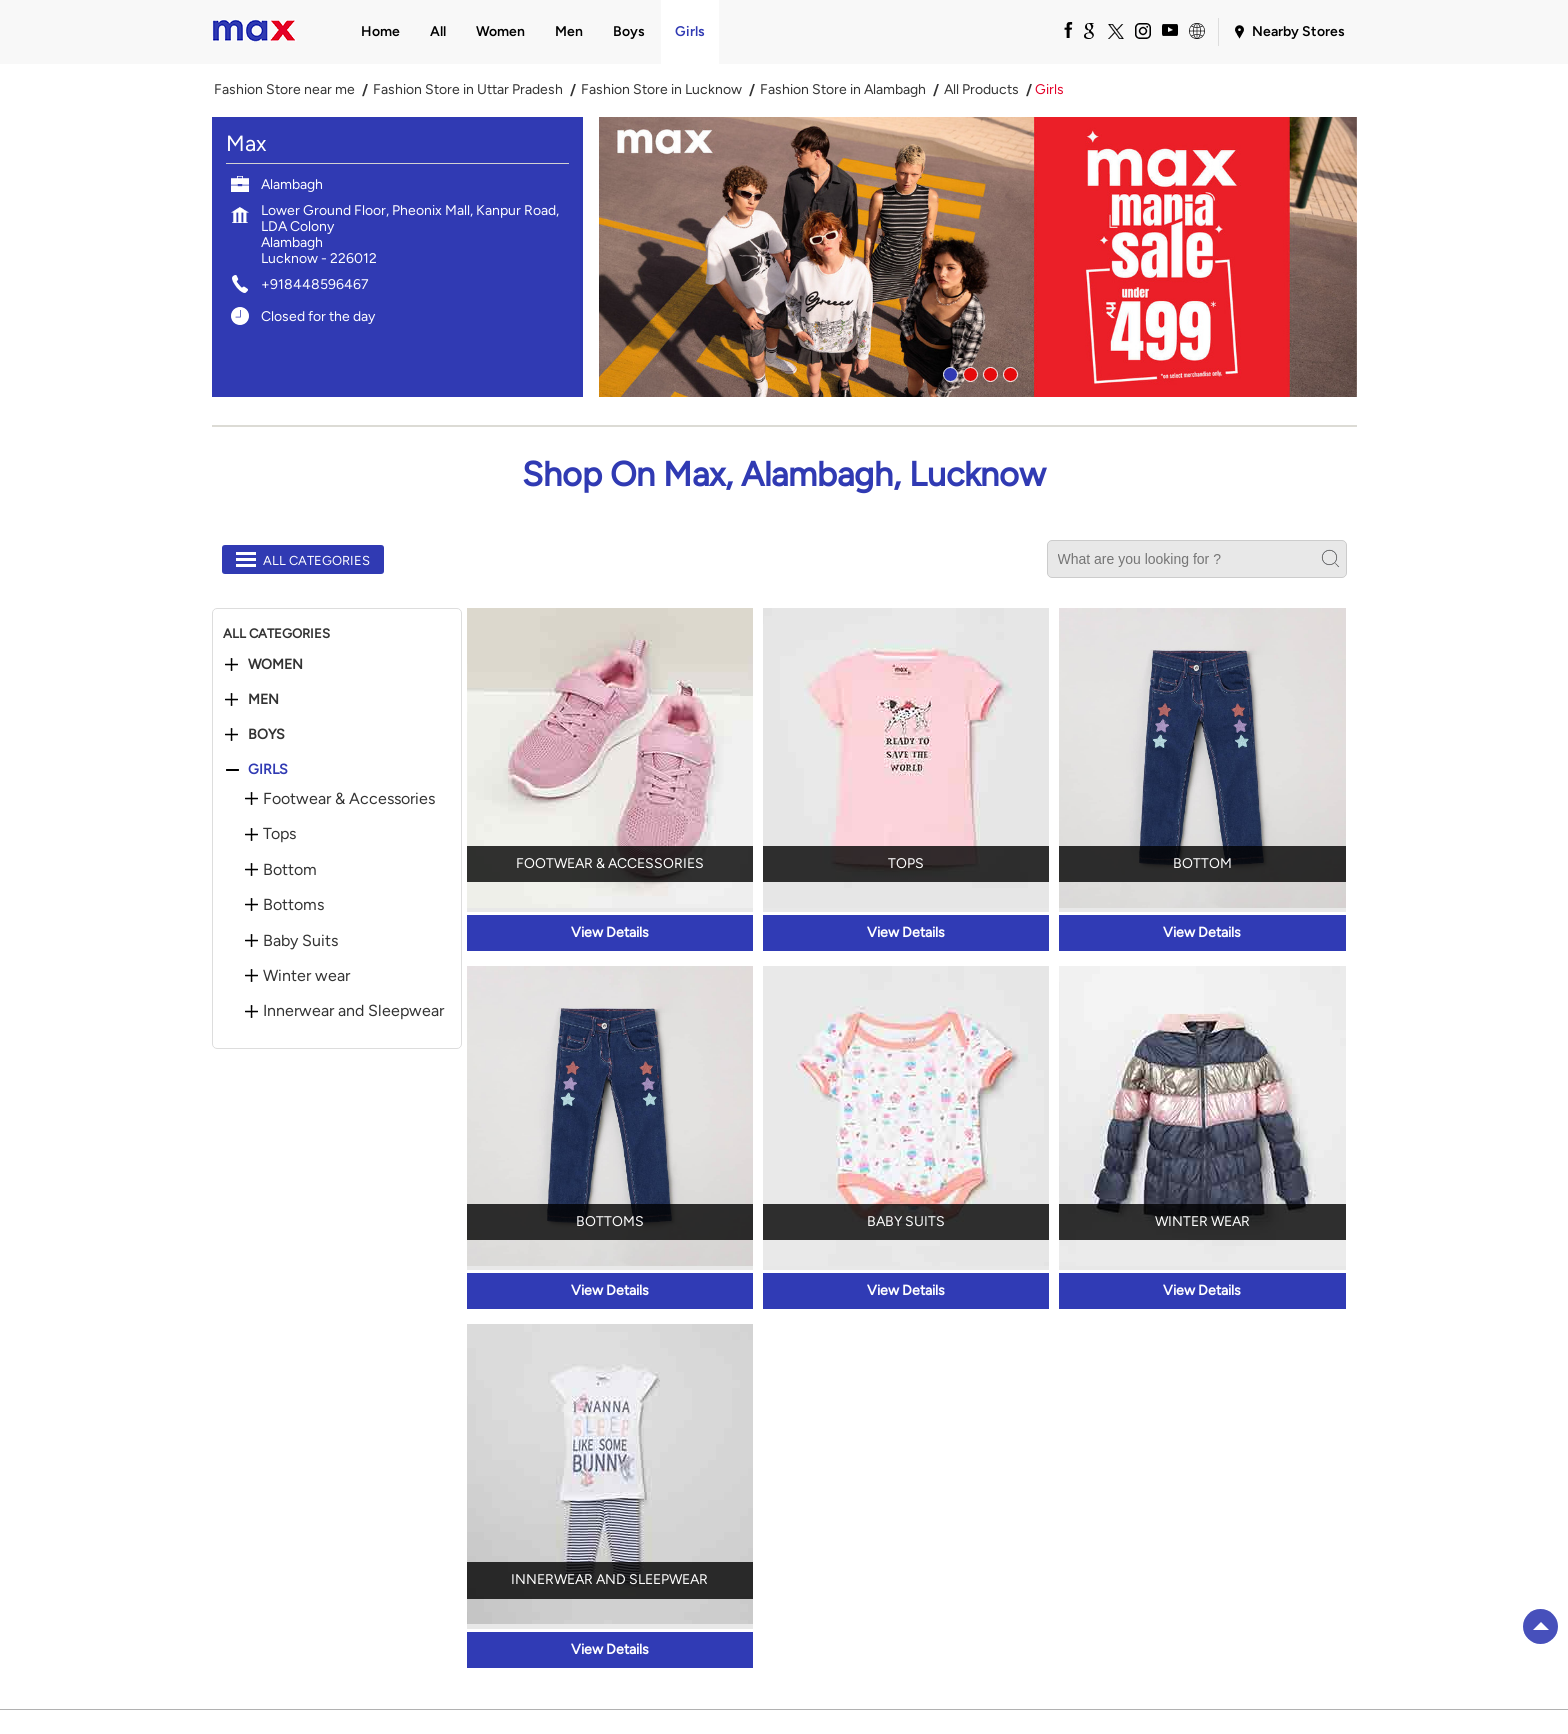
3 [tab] (988, 372)
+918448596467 (315, 284)
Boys (266, 735)
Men (263, 700)
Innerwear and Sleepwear (353, 1011)
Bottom (290, 870)
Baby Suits (300, 941)
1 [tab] (948, 372)
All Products (981, 90)
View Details (610, 932)
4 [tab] (1008, 372)
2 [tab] (968, 372)
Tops (279, 834)
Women (275, 665)
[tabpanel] (978, 257)
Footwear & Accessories (349, 799)
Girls (268, 770)
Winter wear (306, 976)
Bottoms (293, 905)
